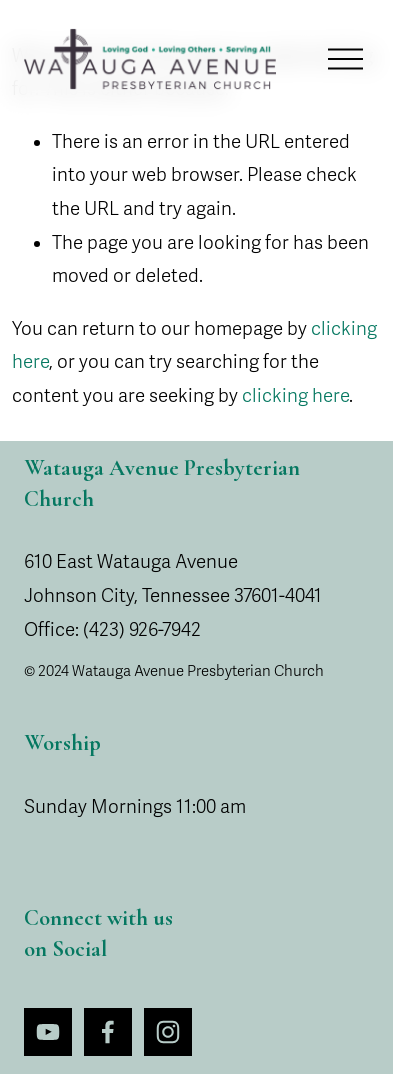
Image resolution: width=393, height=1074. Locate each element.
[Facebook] (108, 1032)
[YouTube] (48, 1032)
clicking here (295, 396)
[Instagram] (168, 1032)
